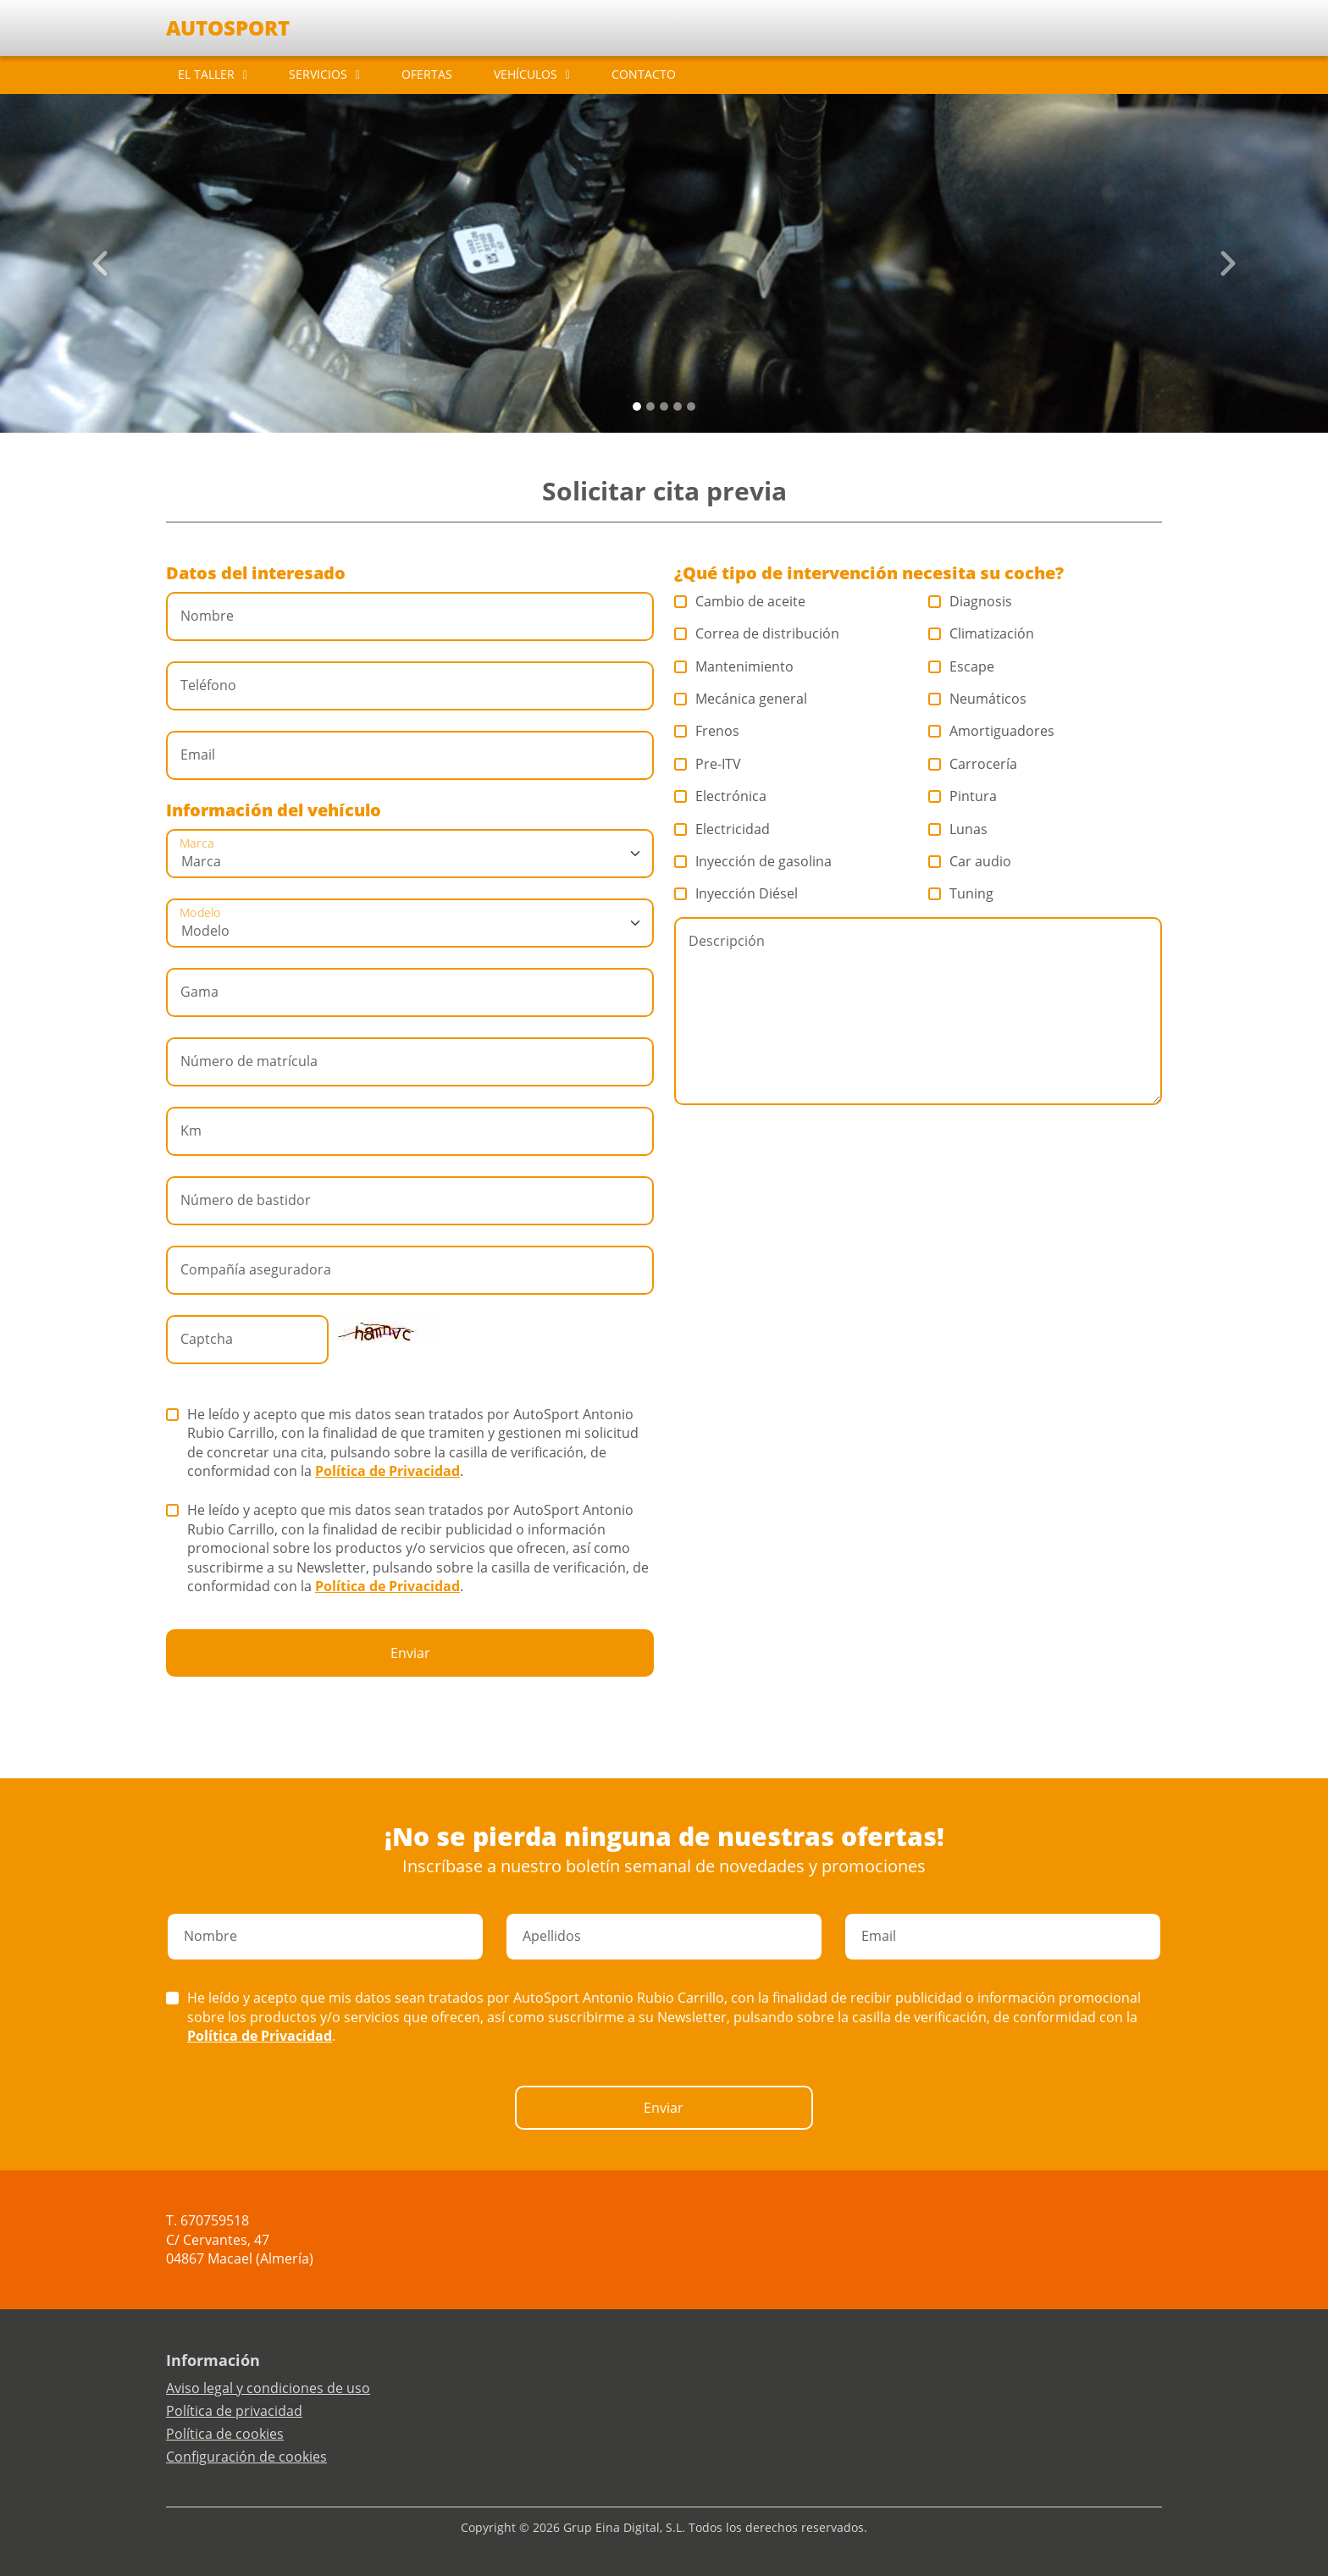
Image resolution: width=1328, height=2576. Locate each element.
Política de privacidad (234, 2411)
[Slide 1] (650, 406)
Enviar (410, 1653)
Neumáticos (977, 698)
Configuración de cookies (246, 2456)
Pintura (963, 796)
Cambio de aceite (740, 601)
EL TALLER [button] (206, 74)
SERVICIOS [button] (318, 74)
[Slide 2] (664, 406)
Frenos (707, 730)
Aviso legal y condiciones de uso (268, 2388)
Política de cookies (225, 2433)
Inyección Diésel (736, 893)
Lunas (958, 829)
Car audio (970, 861)
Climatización (981, 633)
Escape (961, 666)
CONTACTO (643, 74)
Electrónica (720, 796)
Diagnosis (970, 601)
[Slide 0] (637, 406)
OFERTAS (426, 74)
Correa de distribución (757, 633)
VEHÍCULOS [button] (525, 74)
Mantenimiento (734, 666)
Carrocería (973, 764)
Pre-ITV (708, 764)
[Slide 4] (691, 406)
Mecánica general (741, 698)
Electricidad (722, 829)
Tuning (961, 893)
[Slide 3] (677, 406)
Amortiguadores (991, 730)
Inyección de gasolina (753, 861)
